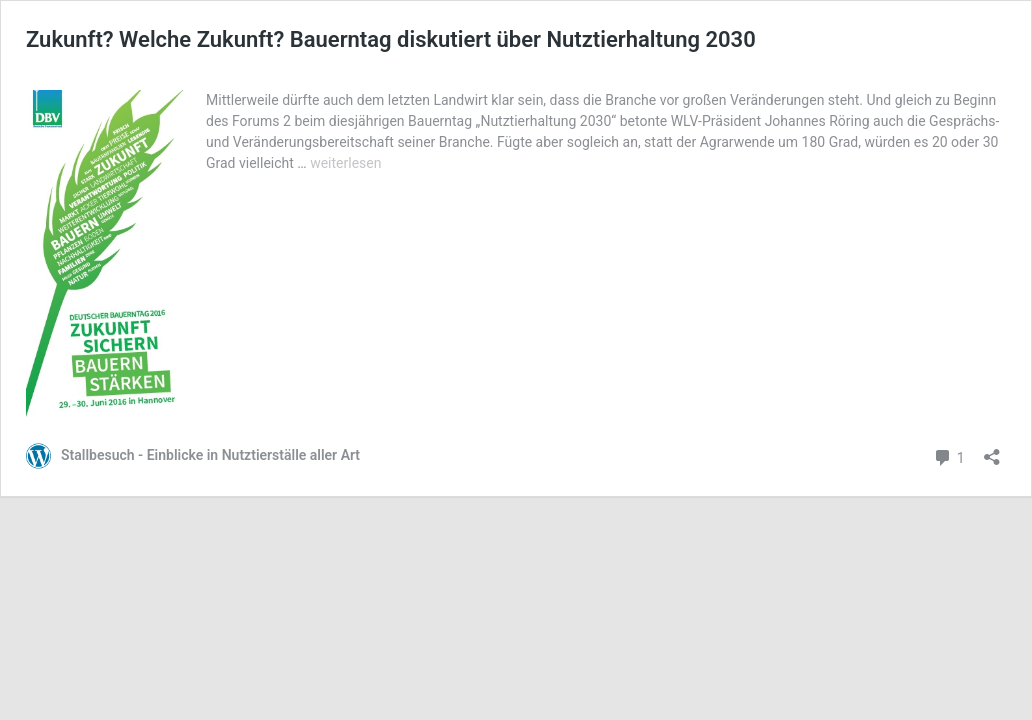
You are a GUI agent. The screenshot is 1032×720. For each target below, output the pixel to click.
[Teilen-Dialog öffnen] (992, 450)
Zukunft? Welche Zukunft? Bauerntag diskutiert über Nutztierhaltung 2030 (391, 39)
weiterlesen (345, 163)
